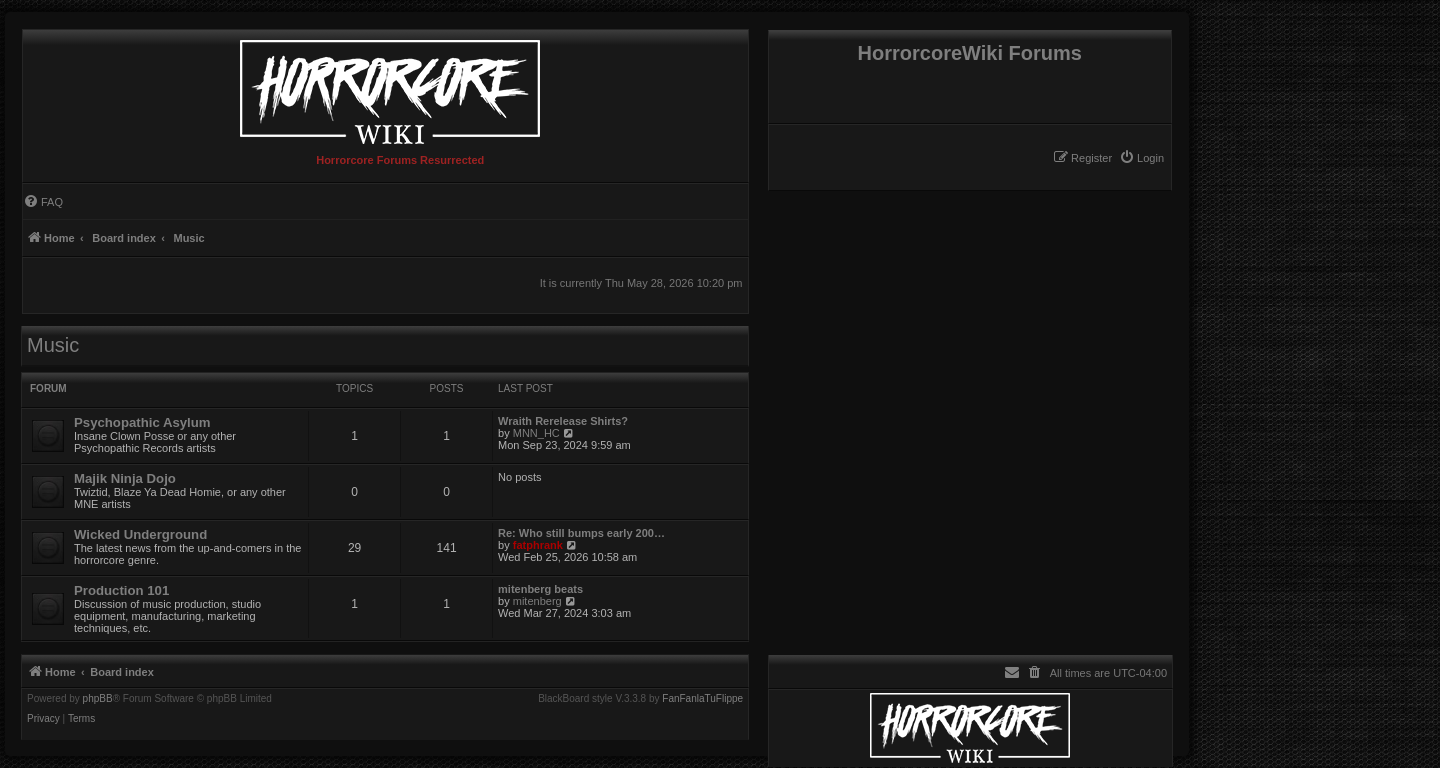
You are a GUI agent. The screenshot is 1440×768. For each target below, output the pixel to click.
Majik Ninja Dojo (125, 478)
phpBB (98, 699)
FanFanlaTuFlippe (702, 699)
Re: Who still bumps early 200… (581, 533)
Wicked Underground (140, 534)
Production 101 (121, 590)
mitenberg (537, 601)
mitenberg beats (540, 589)
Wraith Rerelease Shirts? (563, 421)
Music (53, 345)
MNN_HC (536, 433)
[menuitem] (1141, 158)
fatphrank (538, 545)
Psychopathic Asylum (142, 422)
